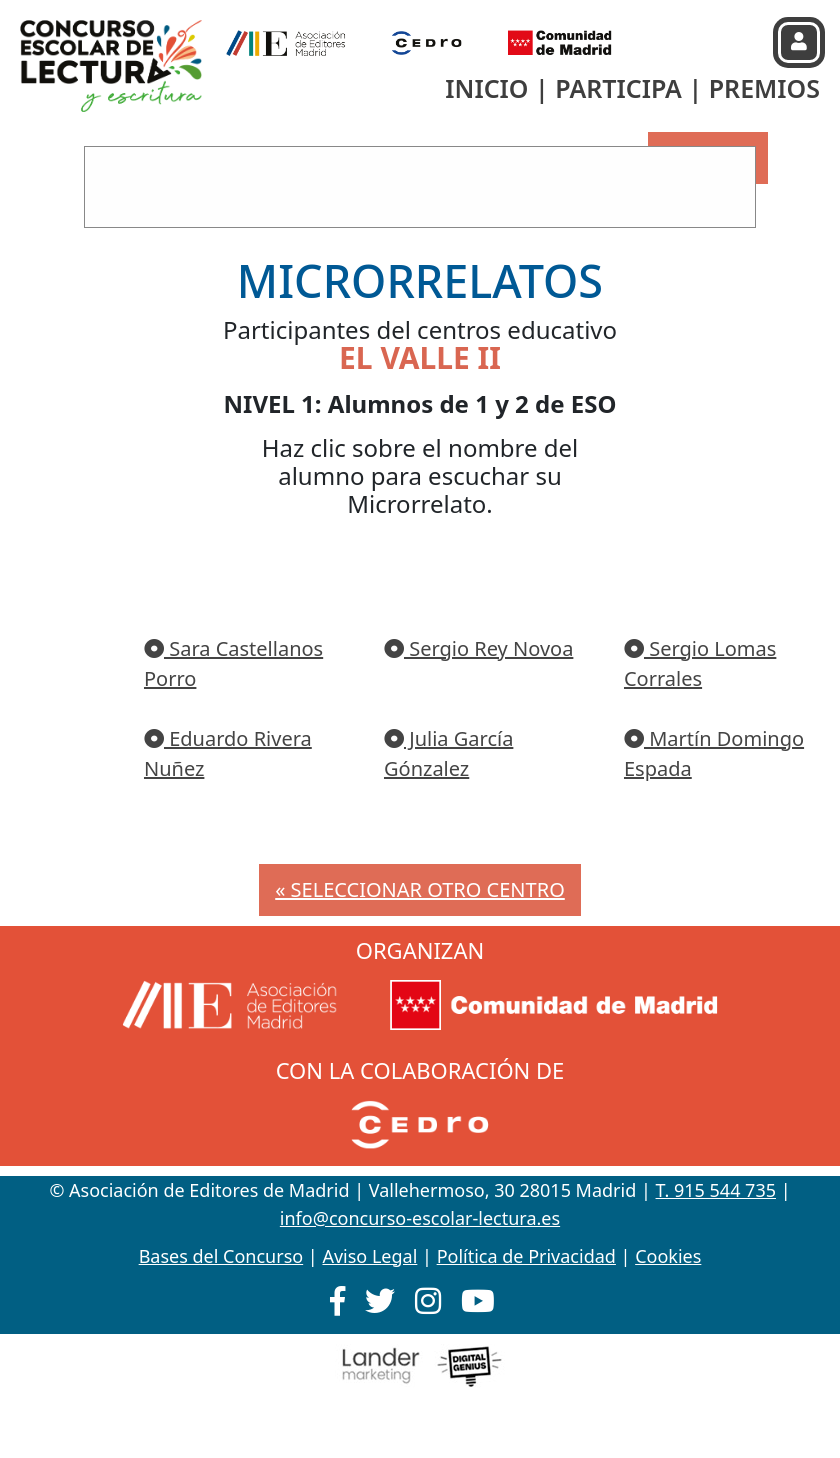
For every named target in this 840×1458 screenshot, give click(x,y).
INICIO (486, 88)
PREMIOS (764, 88)
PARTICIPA (618, 88)
